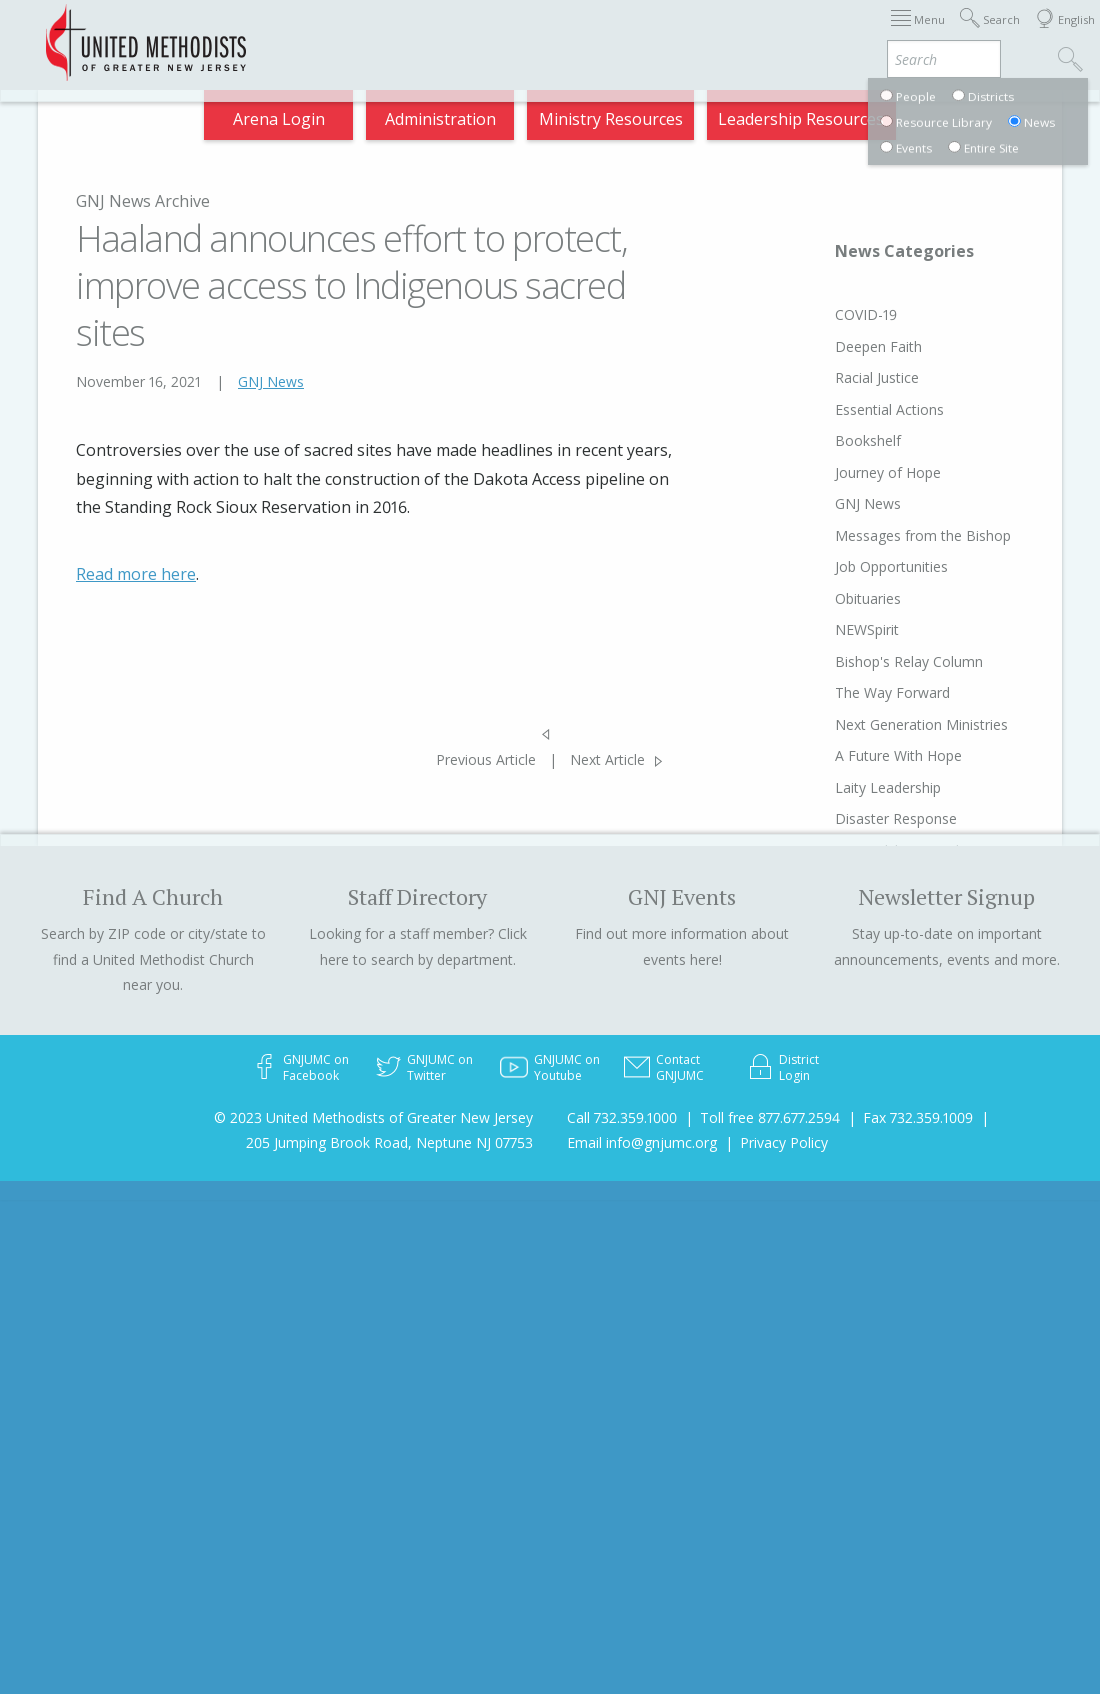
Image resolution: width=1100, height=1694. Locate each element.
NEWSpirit (829, 629)
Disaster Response (858, 818)
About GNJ (574, 32)
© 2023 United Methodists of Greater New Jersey (373, 1117)
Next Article (607, 759)
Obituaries (830, 598)
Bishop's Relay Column (871, 661)
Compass (928, 32)
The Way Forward (854, 692)
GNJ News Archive (143, 201)
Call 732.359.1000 (622, 1117)
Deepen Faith (840, 346)
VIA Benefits (840, 32)
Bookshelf (830, 440)
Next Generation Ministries (883, 724)
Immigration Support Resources (419, 32)
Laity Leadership (850, 787)
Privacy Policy (784, 1142)
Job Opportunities (853, 566)
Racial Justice (839, 377)
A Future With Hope (860, 755)
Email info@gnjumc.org (642, 1142)
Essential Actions (851, 409)
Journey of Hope (850, 472)
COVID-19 (828, 314)
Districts (652, 32)
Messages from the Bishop (885, 535)
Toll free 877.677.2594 (770, 1117)
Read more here (136, 574)
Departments (740, 32)
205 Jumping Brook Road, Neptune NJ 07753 (389, 1142)
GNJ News (271, 381)
